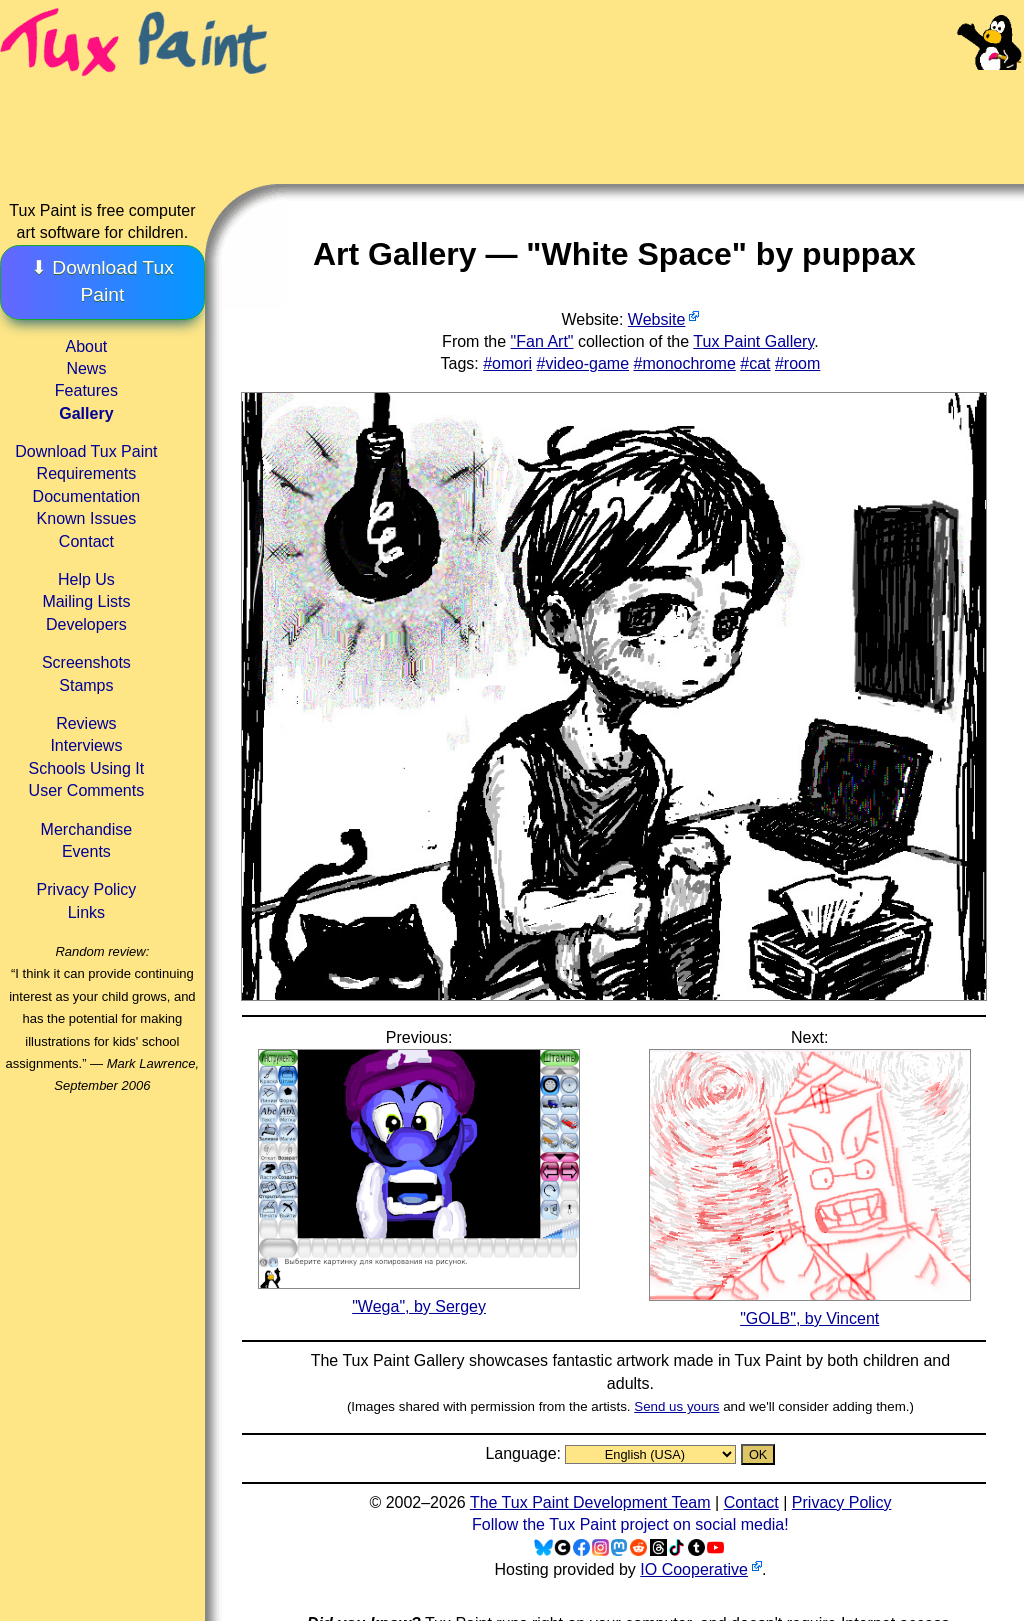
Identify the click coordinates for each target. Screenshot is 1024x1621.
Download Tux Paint (86, 451)
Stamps (86, 685)
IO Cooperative (694, 1569)
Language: (525, 1453)
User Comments (87, 790)
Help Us (86, 579)
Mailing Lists (86, 601)
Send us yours (676, 1406)
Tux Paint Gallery (753, 341)
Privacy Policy (87, 889)
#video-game (583, 363)
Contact (86, 541)
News (86, 368)
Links (86, 912)
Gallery (86, 413)
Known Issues (87, 518)
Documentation (87, 496)
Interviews (86, 745)
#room (797, 363)
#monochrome (685, 363)
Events (86, 851)
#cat (755, 363)
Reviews (86, 723)
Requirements (87, 473)
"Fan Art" (542, 341)
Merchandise (87, 829)
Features (86, 390)
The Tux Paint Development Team (590, 1502)
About (86, 346)
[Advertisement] (648, 110)
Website (657, 319)
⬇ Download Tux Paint (102, 281)
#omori (507, 363)
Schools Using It (87, 768)
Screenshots (86, 662)
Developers (86, 624)
